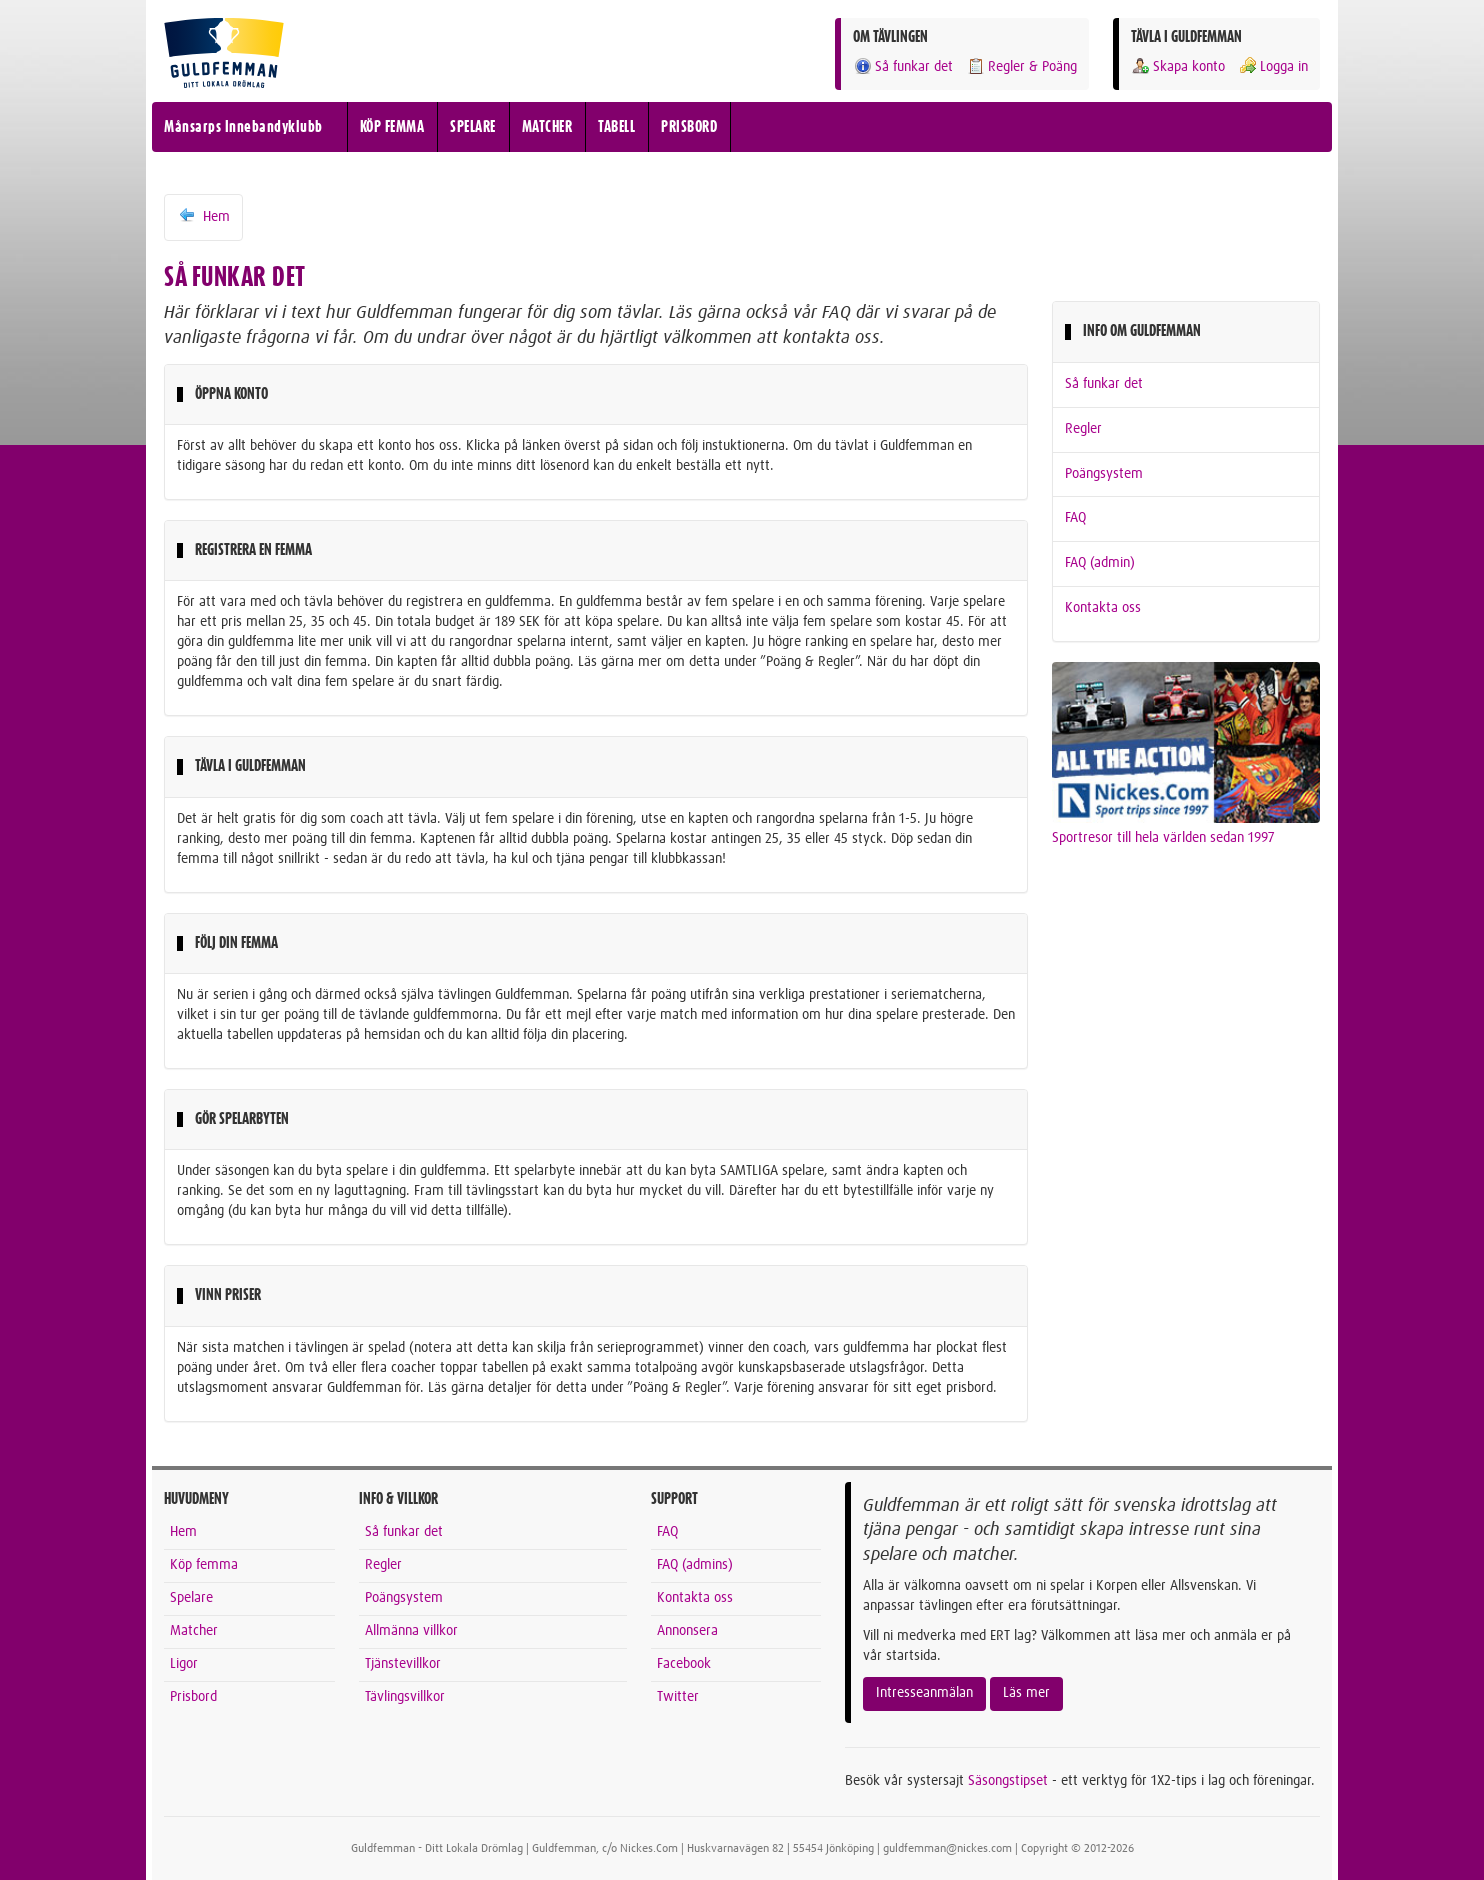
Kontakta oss (1103, 608)
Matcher (194, 1631)
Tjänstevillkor (403, 1664)
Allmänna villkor (411, 1631)
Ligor (184, 1664)
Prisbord (193, 1697)
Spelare (191, 1598)
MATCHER (547, 127)
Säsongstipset (1008, 1781)
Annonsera (687, 1631)
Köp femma (204, 1565)
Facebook (684, 1664)
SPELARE (473, 127)
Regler (1083, 429)
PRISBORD (689, 127)
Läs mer (1026, 1693)
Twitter (678, 1697)
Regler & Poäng (1021, 66)
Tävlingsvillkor (405, 1697)
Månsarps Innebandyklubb (243, 127)
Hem (203, 216)
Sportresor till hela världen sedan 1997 (1163, 838)
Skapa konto (1178, 66)
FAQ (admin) (1100, 563)
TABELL (616, 127)
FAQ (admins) (695, 1565)
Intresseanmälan (924, 1693)
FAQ (1075, 518)
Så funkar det (903, 66)
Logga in (1273, 66)
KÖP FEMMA (392, 127)
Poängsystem (1104, 474)
